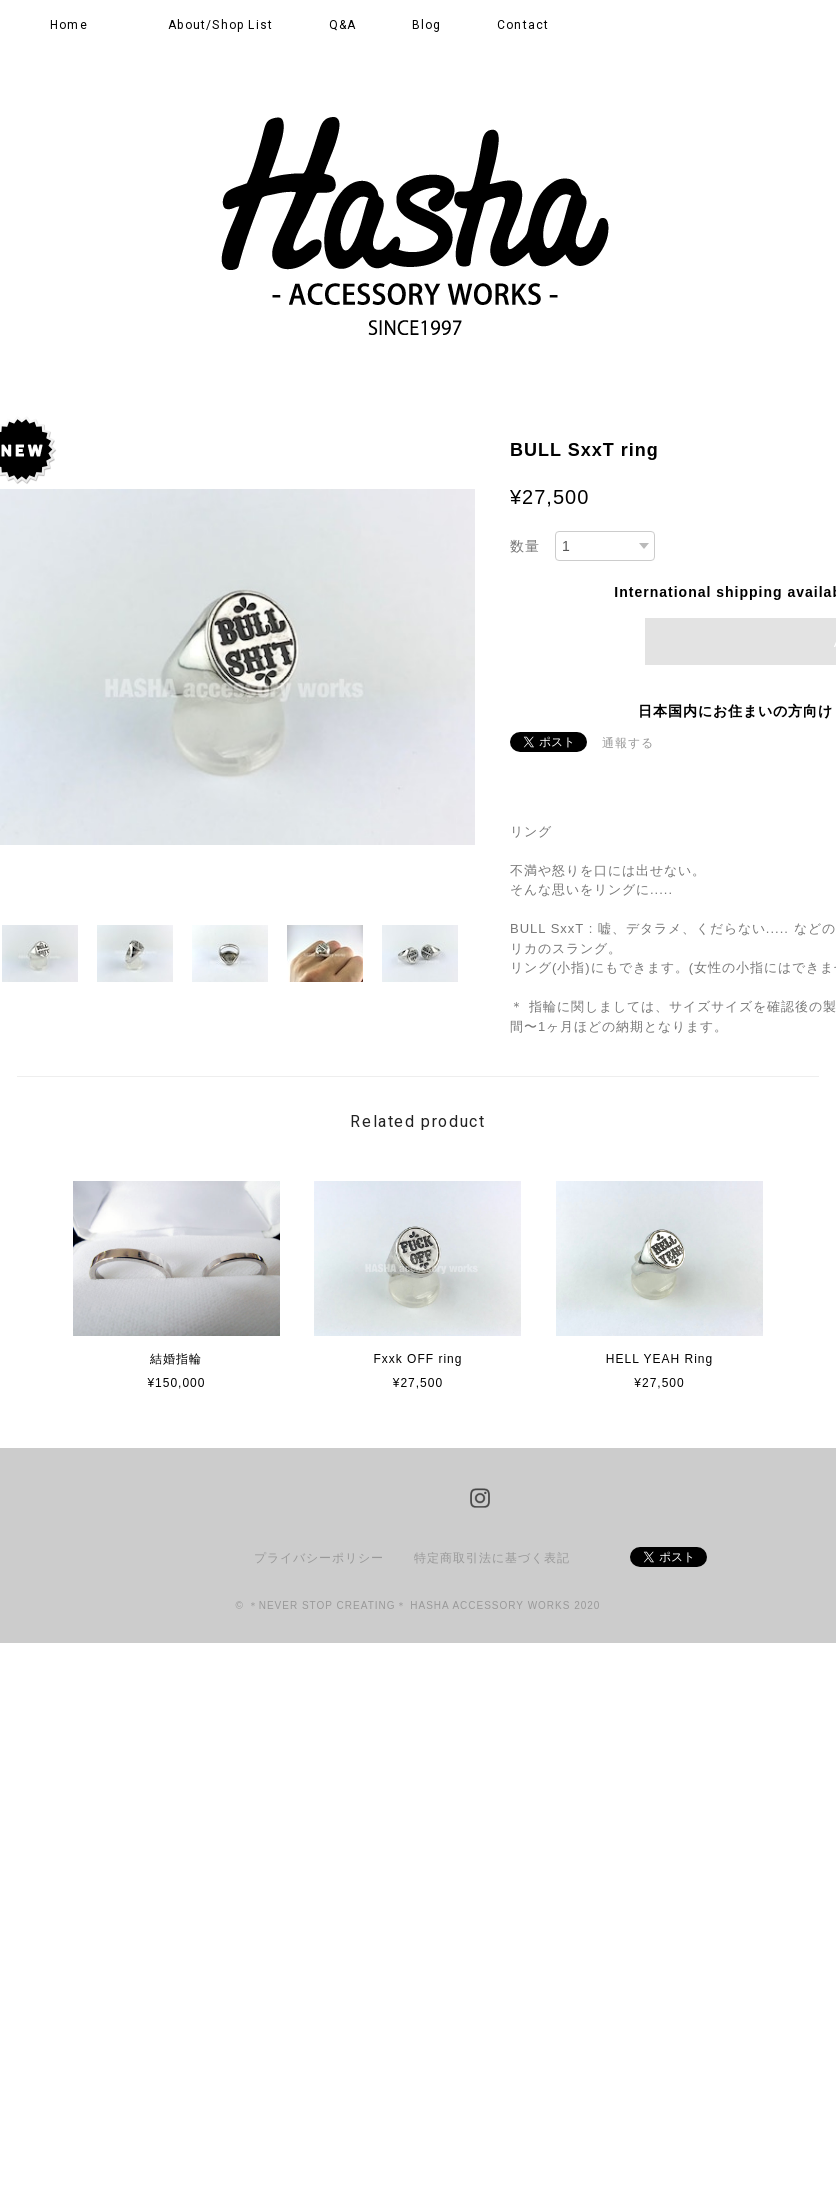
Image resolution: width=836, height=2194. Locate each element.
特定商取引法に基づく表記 (492, 1558)
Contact (523, 25)
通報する (628, 743)
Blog (427, 25)
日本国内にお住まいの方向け (735, 711)
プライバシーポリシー (319, 1558)
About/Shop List (220, 25)
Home (69, 25)
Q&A (343, 25)
